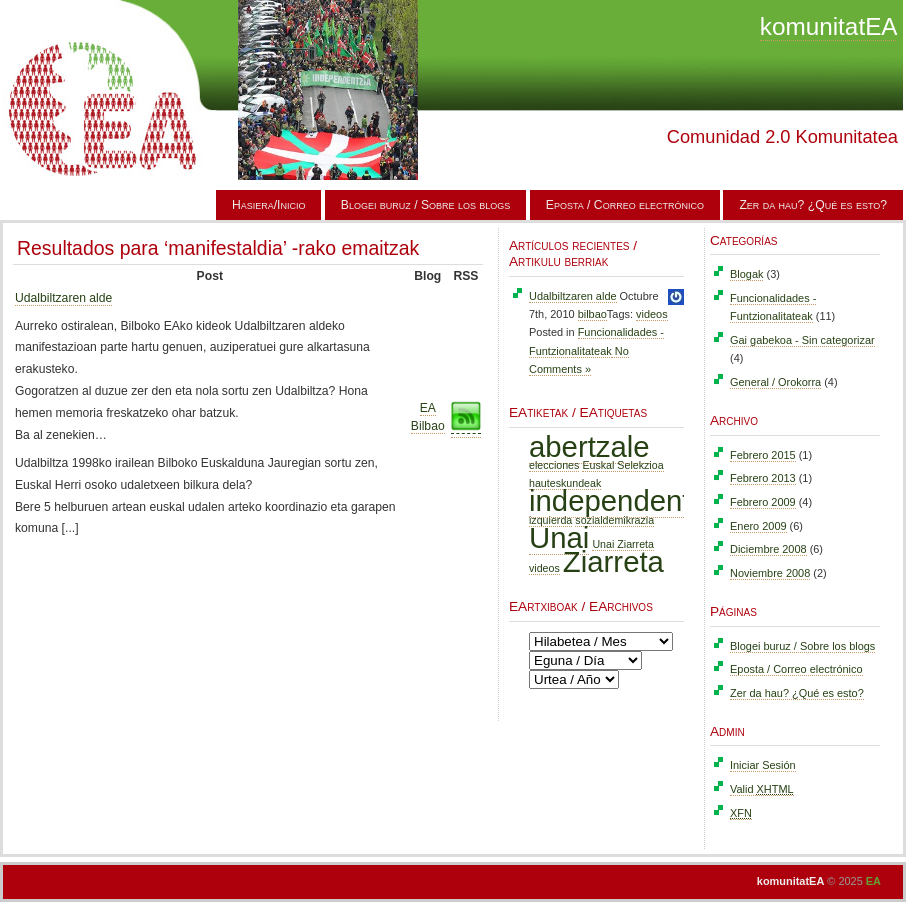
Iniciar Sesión (763, 765)
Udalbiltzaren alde (63, 298)
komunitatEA (828, 26)
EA (873, 881)
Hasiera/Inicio (269, 205)
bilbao (592, 314)
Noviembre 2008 (770, 573)
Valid (762, 789)
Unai (559, 537)
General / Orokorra (775, 382)
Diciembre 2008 (768, 549)
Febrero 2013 (763, 478)
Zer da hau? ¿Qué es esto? (813, 205)
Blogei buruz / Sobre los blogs (426, 205)
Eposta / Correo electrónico (625, 205)
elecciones (554, 465)
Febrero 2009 (763, 502)
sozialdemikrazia (614, 520)
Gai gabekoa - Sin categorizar (802, 340)
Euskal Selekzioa (622, 465)
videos (652, 314)
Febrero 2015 (763, 455)
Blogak (746, 274)
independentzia (628, 500)
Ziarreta (613, 561)
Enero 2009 (758, 526)
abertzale (589, 446)
